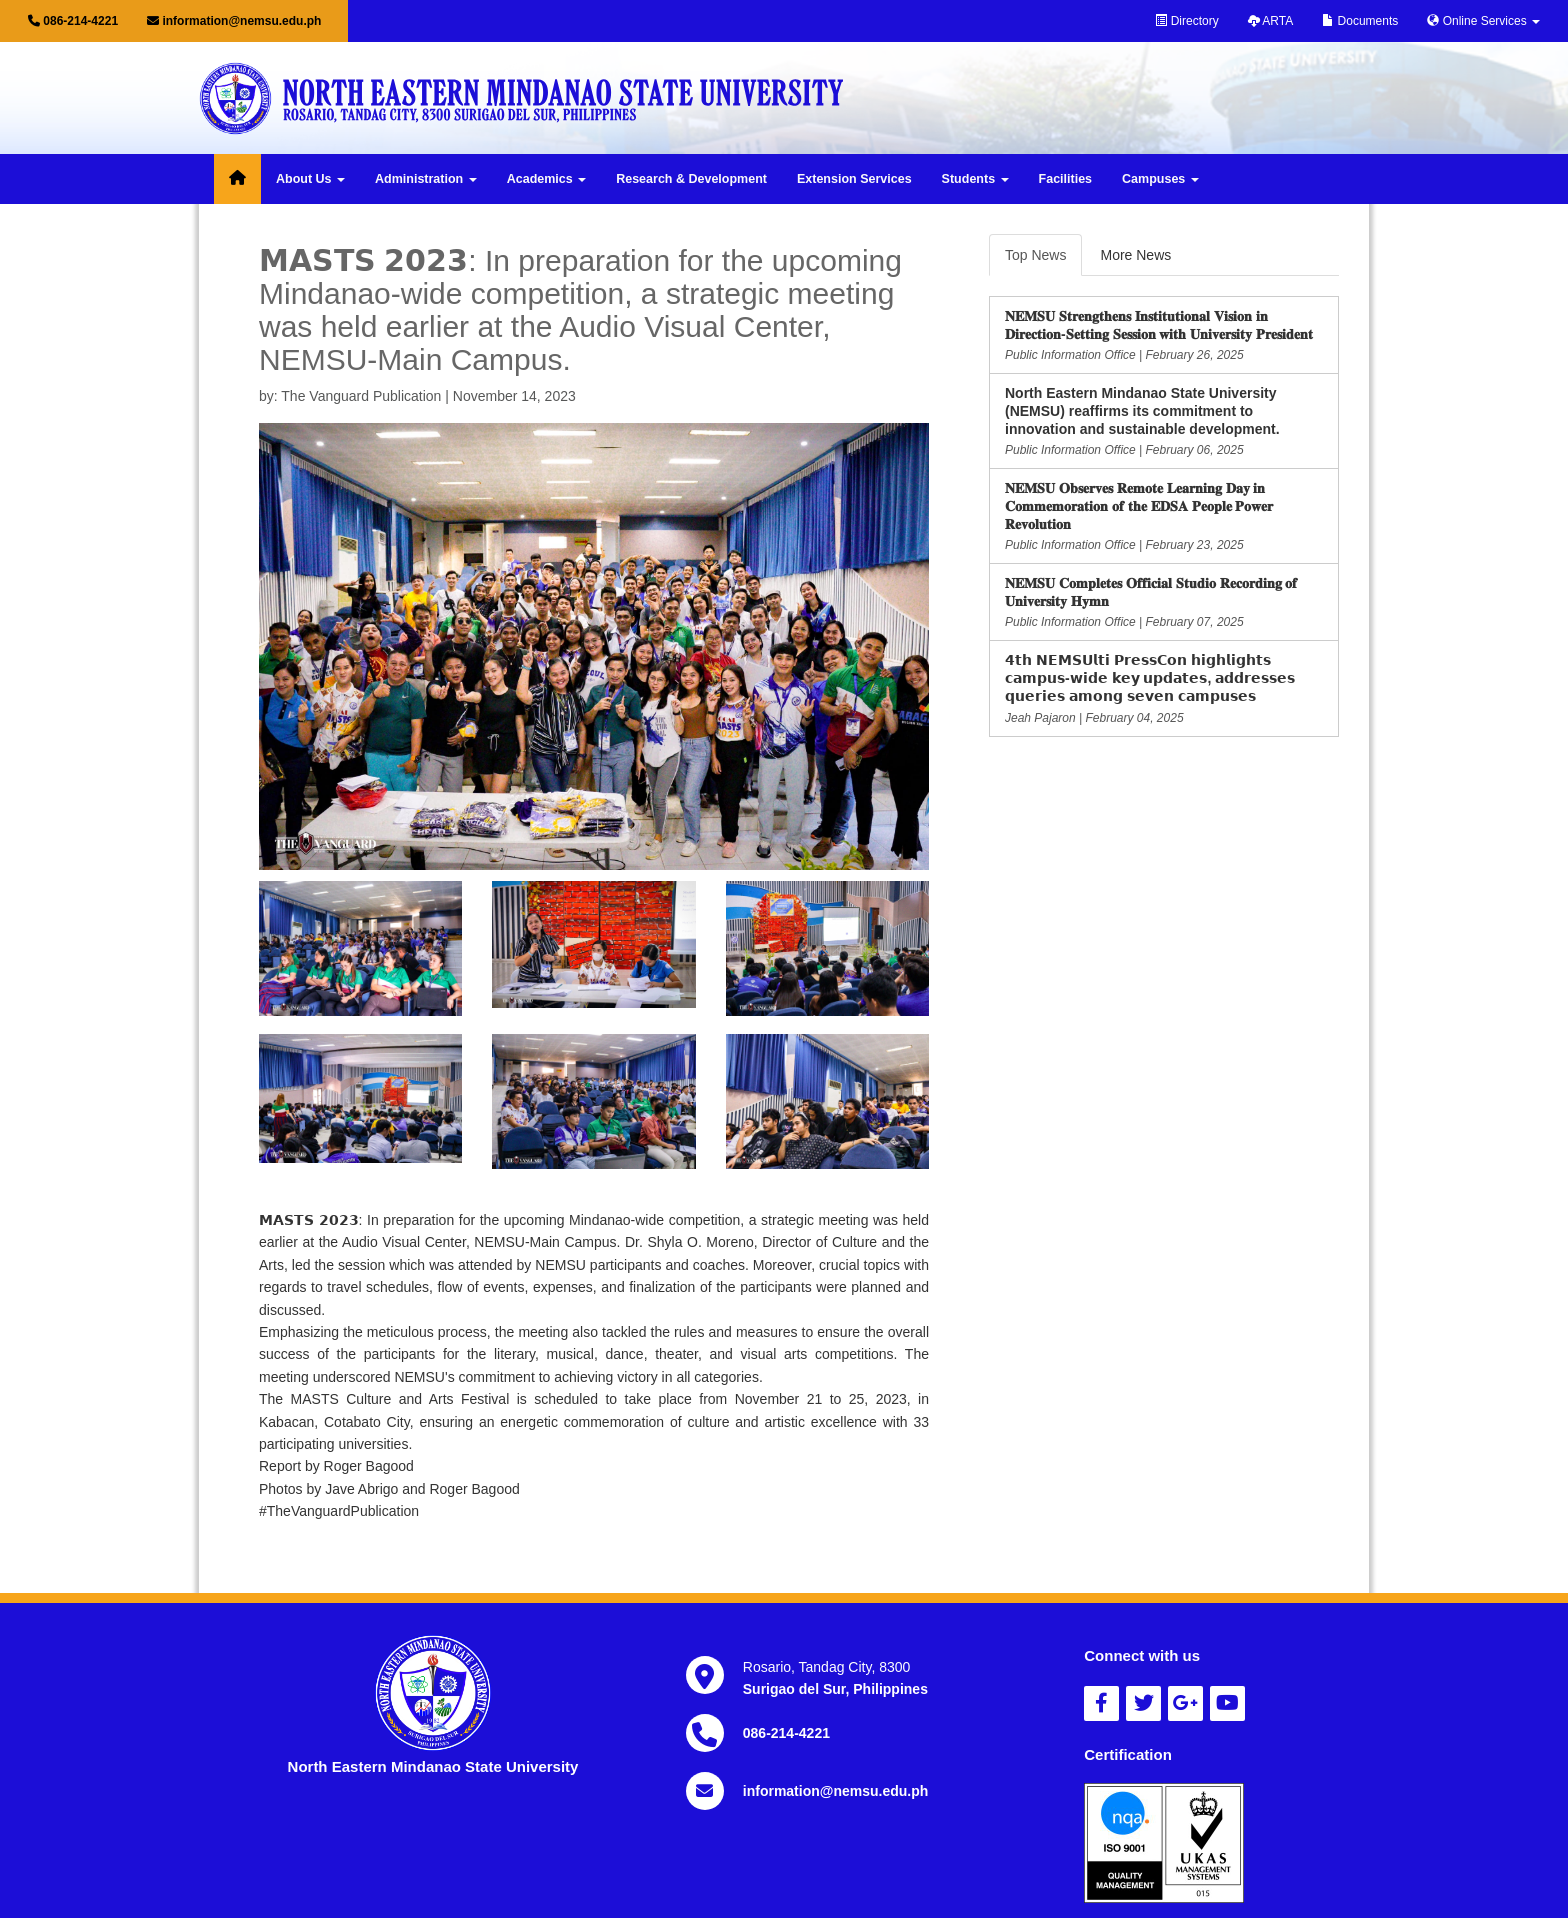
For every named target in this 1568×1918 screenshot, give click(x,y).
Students (975, 179)
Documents (1360, 21)
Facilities (1066, 179)
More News (1135, 255)
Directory (1186, 21)
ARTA (1271, 21)
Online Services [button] (1483, 21)
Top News (1035, 255)
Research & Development (691, 179)
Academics (546, 179)
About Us (310, 179)
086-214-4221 (73, 21)
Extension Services (854, 179)
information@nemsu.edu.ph (234, 21)
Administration (426, 179)
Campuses (1160, 179)
